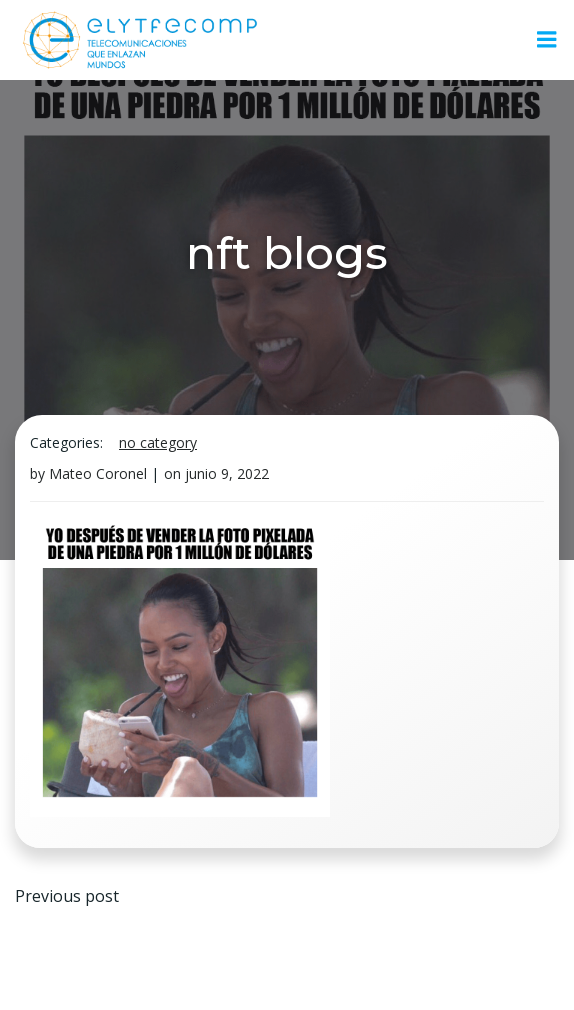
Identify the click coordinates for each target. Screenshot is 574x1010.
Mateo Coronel (98, 473)
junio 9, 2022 (227, 473)
